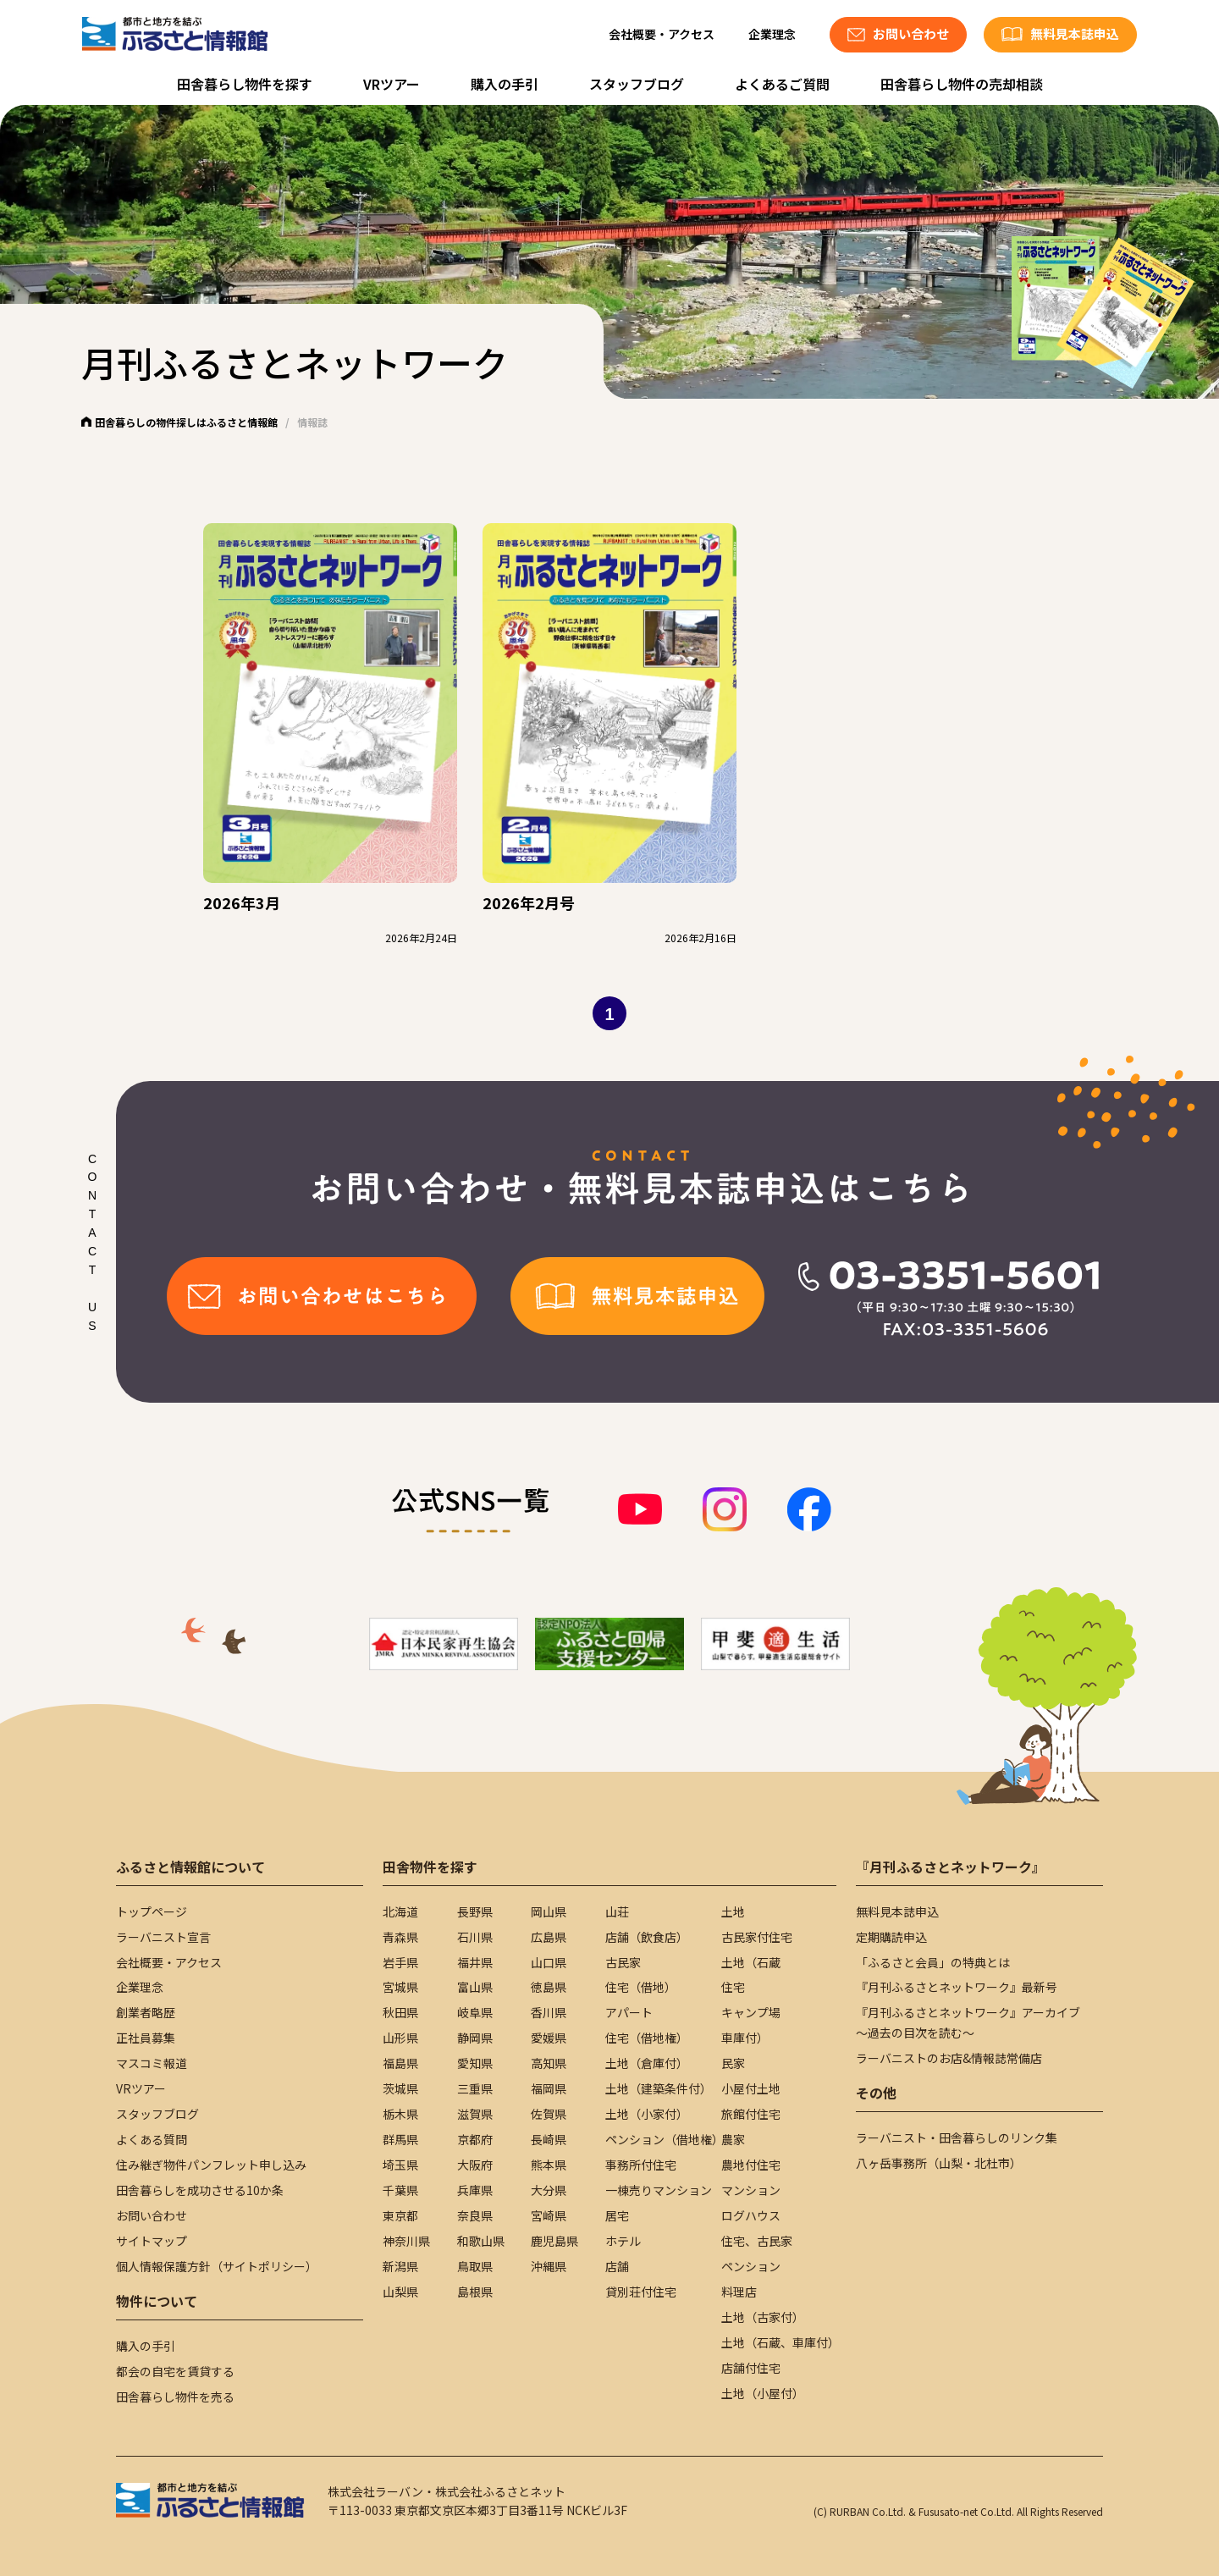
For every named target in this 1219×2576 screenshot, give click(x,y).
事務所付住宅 (640, 2164)
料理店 (739, 2291)
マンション (750, 2190)
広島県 (548, 1936)
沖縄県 (548, 2266)
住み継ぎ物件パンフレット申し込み (211, 2164)
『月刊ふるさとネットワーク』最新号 (956, 1986)
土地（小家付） (646, 2113)
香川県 (548, 2012)
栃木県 (400, 2113)
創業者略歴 (145, 2012)
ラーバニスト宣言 (163, 1936)
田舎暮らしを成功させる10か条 (200, 2190)
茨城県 (400, 2088)
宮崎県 (548, 2215)
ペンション (750, 2266)
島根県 (475, 2291)
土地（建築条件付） (658, 2088)
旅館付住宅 (750, 2113)
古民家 (623, 1962)
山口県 (548, 1962)
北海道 (400, 1911)
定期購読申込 (891, 1936)
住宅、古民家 (756, 2240)
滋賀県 (475, 2113)
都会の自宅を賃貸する (175, 2371)
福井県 (475, 1962)
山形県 (400, 2037)
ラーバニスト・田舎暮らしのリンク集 (956, 2137)
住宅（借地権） (646, 2037)
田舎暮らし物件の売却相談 (961, 84)
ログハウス (750, 2215)
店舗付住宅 (750, 2367)
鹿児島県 (554, 2240)
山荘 (617, 1911)
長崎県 (548, 2139)
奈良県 (475, 2215)
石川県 (475, 1936)
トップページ (151, 1911)
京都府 (475, 2139)
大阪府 (475, 2164)
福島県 (400, 2063)
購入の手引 (504, 84)
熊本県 (548, 2164)
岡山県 (548, 1911)
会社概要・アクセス (661, 33)
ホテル (623, 2240)
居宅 (617, 2215)
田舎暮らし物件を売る (175, 2396)
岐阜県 (475, 2012)
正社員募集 (145, 2037)
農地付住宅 (750, 2164)
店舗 (617, 2266)
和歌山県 (481, 2240)
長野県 (475, 1911)
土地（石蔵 (750, 1962)
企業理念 (772, 33)
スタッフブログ (636, 84)
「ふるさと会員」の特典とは (933, 1962)
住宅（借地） (640, 1986)
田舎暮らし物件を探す (244, 84)
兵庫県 (475, 2190)
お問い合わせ (151, 2215)
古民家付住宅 (756, 1936)
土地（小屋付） (762, 2393)
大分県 (548, 2190)
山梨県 (400, 2291)
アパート (629, 2012)
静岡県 (475, 2037)
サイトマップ (151, 2240)
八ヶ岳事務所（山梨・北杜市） (939, 2162)
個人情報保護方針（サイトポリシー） (216, 2266)
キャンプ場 (750, 2012)
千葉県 (400, 2190)
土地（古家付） (762, 2316)
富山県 (475, 1986)
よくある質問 (151, 2139)
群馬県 (400, 2139)
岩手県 (400, 1962)
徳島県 (548, 1986)
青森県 (400, 1936)
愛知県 (475, 2063)
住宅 (733, 1986)
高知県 (548, 2063)
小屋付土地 (750, 2088)
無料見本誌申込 (897, 1911)
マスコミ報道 (151, 2063)
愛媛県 (548, 2037)
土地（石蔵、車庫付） (780, 2342)
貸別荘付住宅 (640, 2291)
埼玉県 (400, 2164)
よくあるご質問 (782, 84)
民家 (733, 2063)
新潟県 (400, 2266)
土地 (733, 1911)
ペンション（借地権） (664, 2139)
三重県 (475, 2088)
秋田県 (400, 2012)
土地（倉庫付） (646, 2063)
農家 (733, 2139)
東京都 (400, 2215)
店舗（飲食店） (646, 1936)
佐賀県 (548, 2113)
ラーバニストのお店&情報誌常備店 (949, 2057)
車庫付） (745, 2037)
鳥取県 (475, 2266)
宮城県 (400, 1986)
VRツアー (391, 84)
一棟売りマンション (658, 2190)
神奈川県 (406, 2240)
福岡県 (548, 2088)
